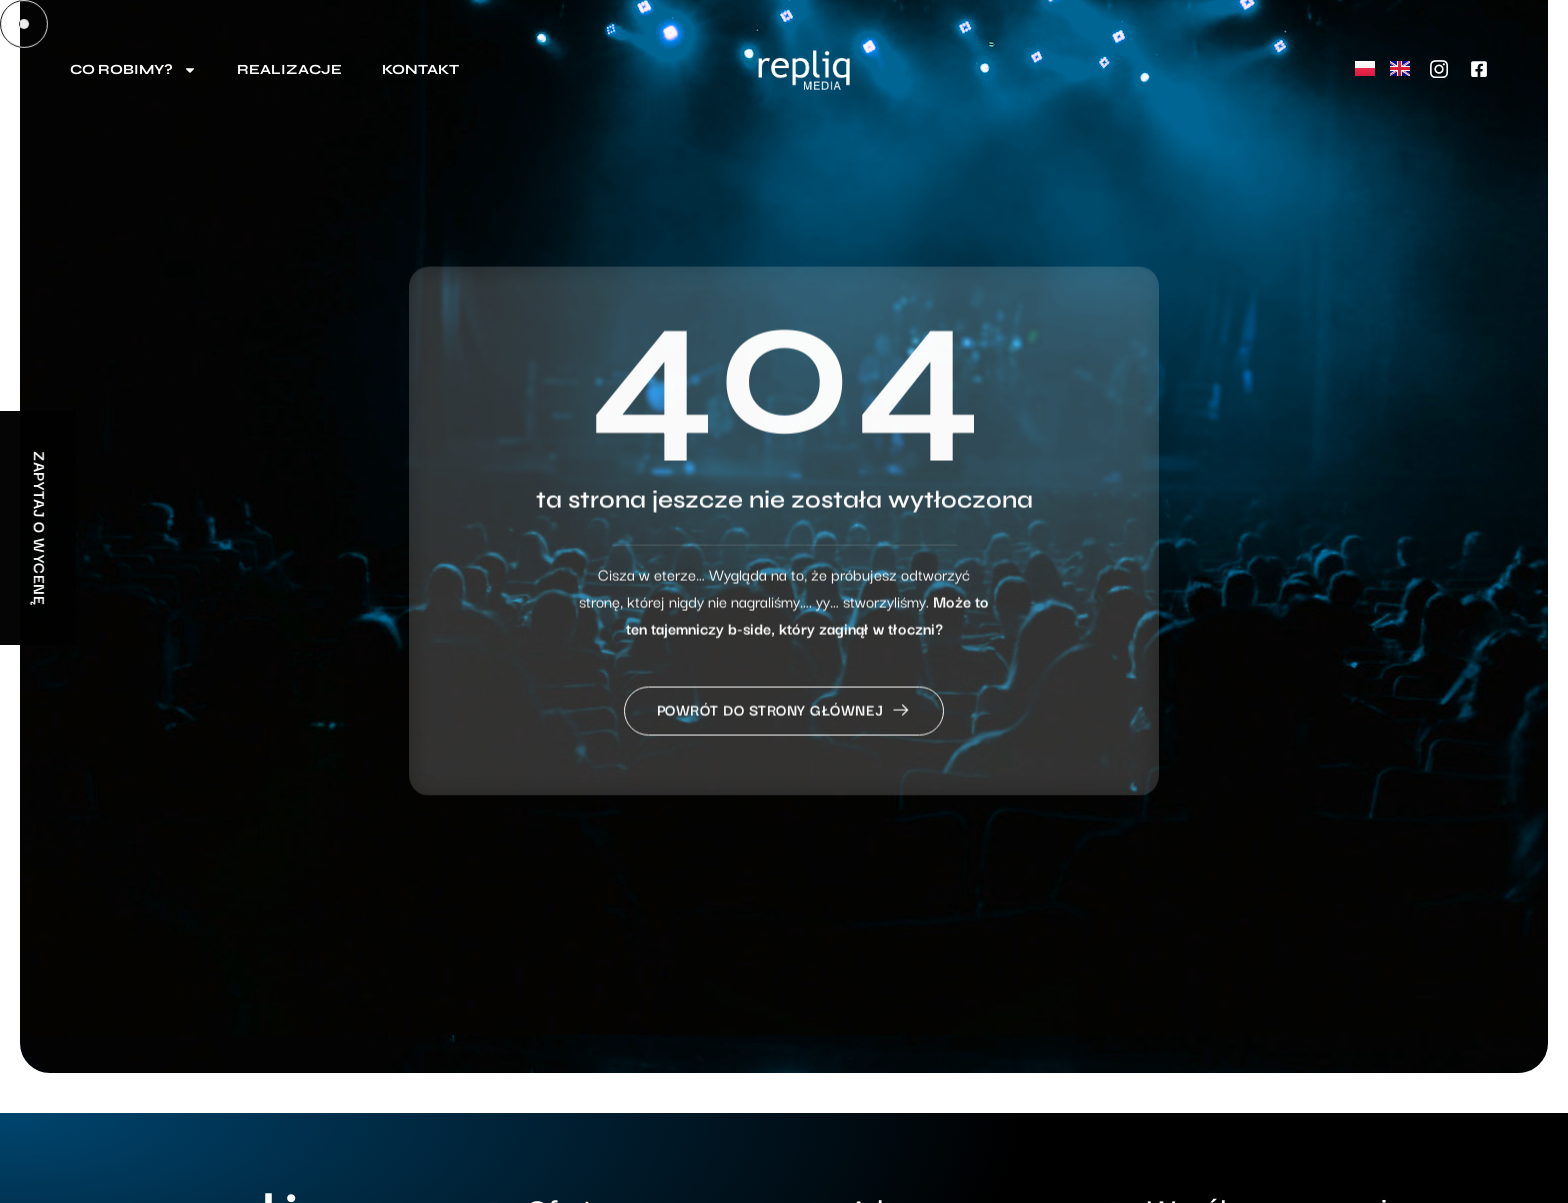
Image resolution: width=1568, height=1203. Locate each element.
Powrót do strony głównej (784, 740)
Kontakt (420, 69)
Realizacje (289, 69)
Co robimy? (133, 70)
